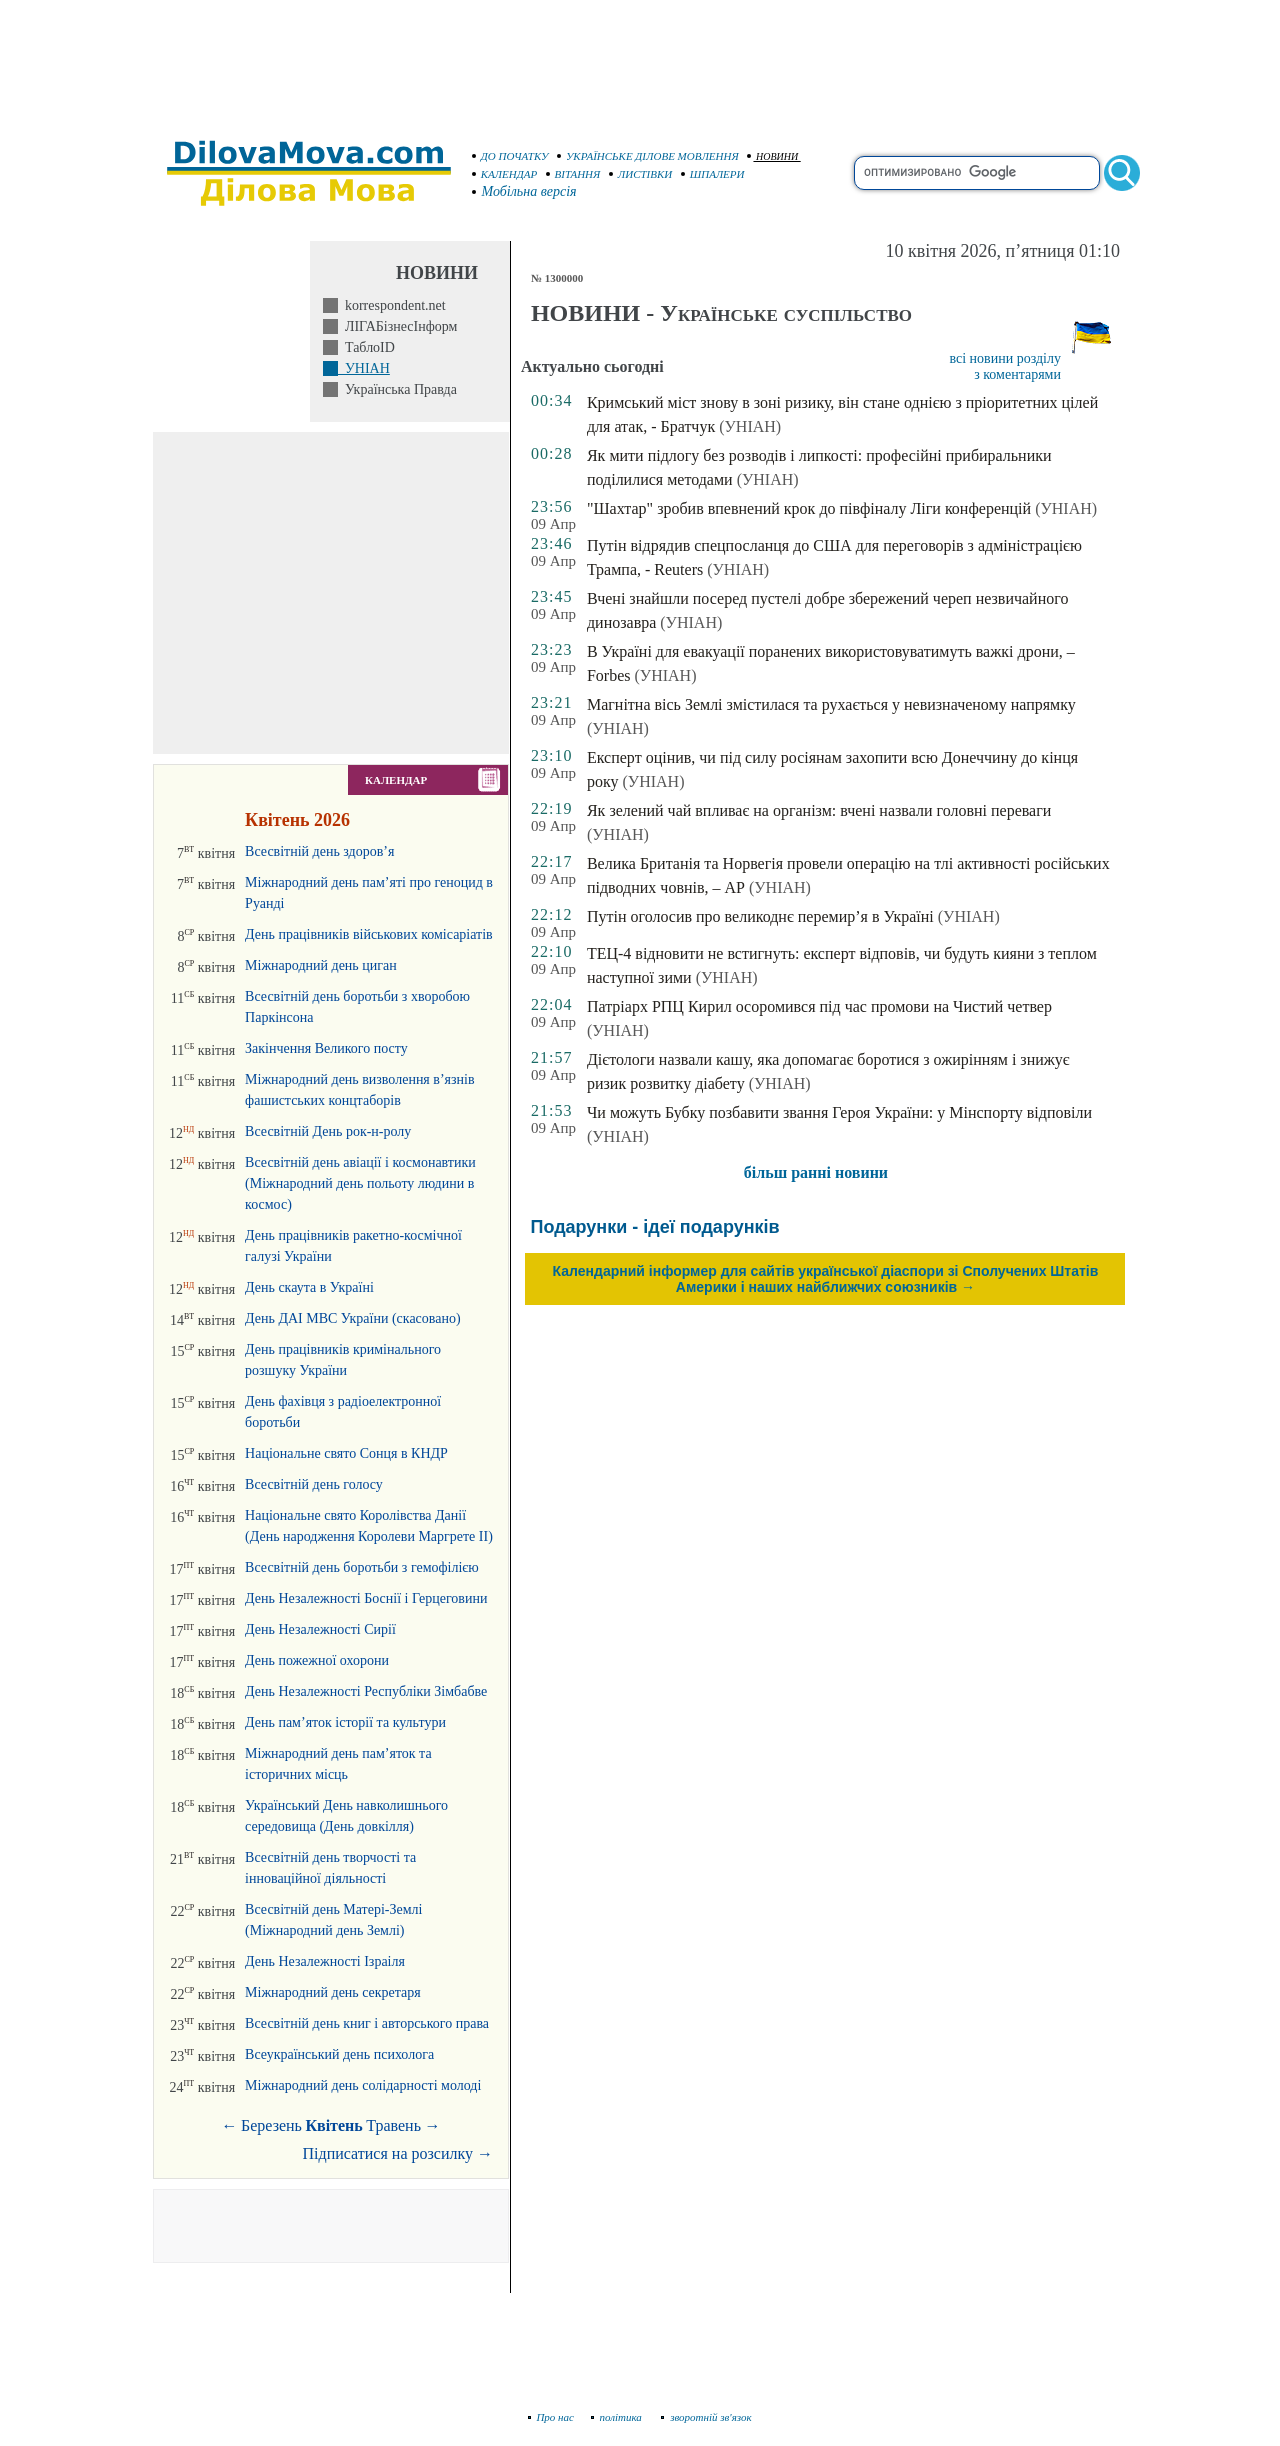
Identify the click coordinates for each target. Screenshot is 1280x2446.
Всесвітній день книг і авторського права (367, 2023)
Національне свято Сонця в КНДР (346, 1453)
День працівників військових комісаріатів (369, 934)
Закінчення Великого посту (326, 1048)
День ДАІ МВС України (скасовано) (353, 1318)
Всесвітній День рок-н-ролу (328, 1131)
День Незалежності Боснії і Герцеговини (366, 1598)
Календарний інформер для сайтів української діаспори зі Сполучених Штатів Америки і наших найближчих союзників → (826, 1279)
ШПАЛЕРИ (713, 174)
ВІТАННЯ (573, 174)
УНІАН (364, 368)
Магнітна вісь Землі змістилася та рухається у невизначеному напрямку (831, 704)
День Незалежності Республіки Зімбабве (366, 1691)
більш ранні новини (816, 1172)
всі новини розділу (1005, 358)
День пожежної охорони (317, 1660)
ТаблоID (366, 347)
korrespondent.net (392, 305)
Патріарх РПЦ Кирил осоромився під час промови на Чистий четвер (819, 1006)
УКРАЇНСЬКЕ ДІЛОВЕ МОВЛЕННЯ (648, 156)
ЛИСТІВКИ (641, 174)
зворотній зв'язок (706, 2417)
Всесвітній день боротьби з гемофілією (362, 1567)
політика (618, 2417)
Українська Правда (397, 389)
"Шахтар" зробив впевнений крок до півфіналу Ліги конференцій (809, 508)
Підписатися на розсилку (398, 2153)
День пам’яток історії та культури (345, 1722)
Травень (393, 2125)
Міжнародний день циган (321, 965)
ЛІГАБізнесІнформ (397, 326)
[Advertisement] (640, 60)
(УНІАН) (750, 426)
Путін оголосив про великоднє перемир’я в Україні (760, 916)
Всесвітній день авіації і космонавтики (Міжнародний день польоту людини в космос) (360, 1183)
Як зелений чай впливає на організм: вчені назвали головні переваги (819, 810)
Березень (271, 2125)
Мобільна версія (525, 191)
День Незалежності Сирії (320, 1629)
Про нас (551, 2417)
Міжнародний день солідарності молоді (363, 2085)
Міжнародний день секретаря (333, 1992)
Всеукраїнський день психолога (339, 2054)
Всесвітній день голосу (314, 1484)
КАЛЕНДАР (505, 174)
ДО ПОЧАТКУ (510, 156)
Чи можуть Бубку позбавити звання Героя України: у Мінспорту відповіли (839, 1112)
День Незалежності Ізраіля (325, 1961)
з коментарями (1017, 374)
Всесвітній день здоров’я (319, 851)
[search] (977, 173)
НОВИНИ (772, 156)
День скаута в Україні (309, 1287)
